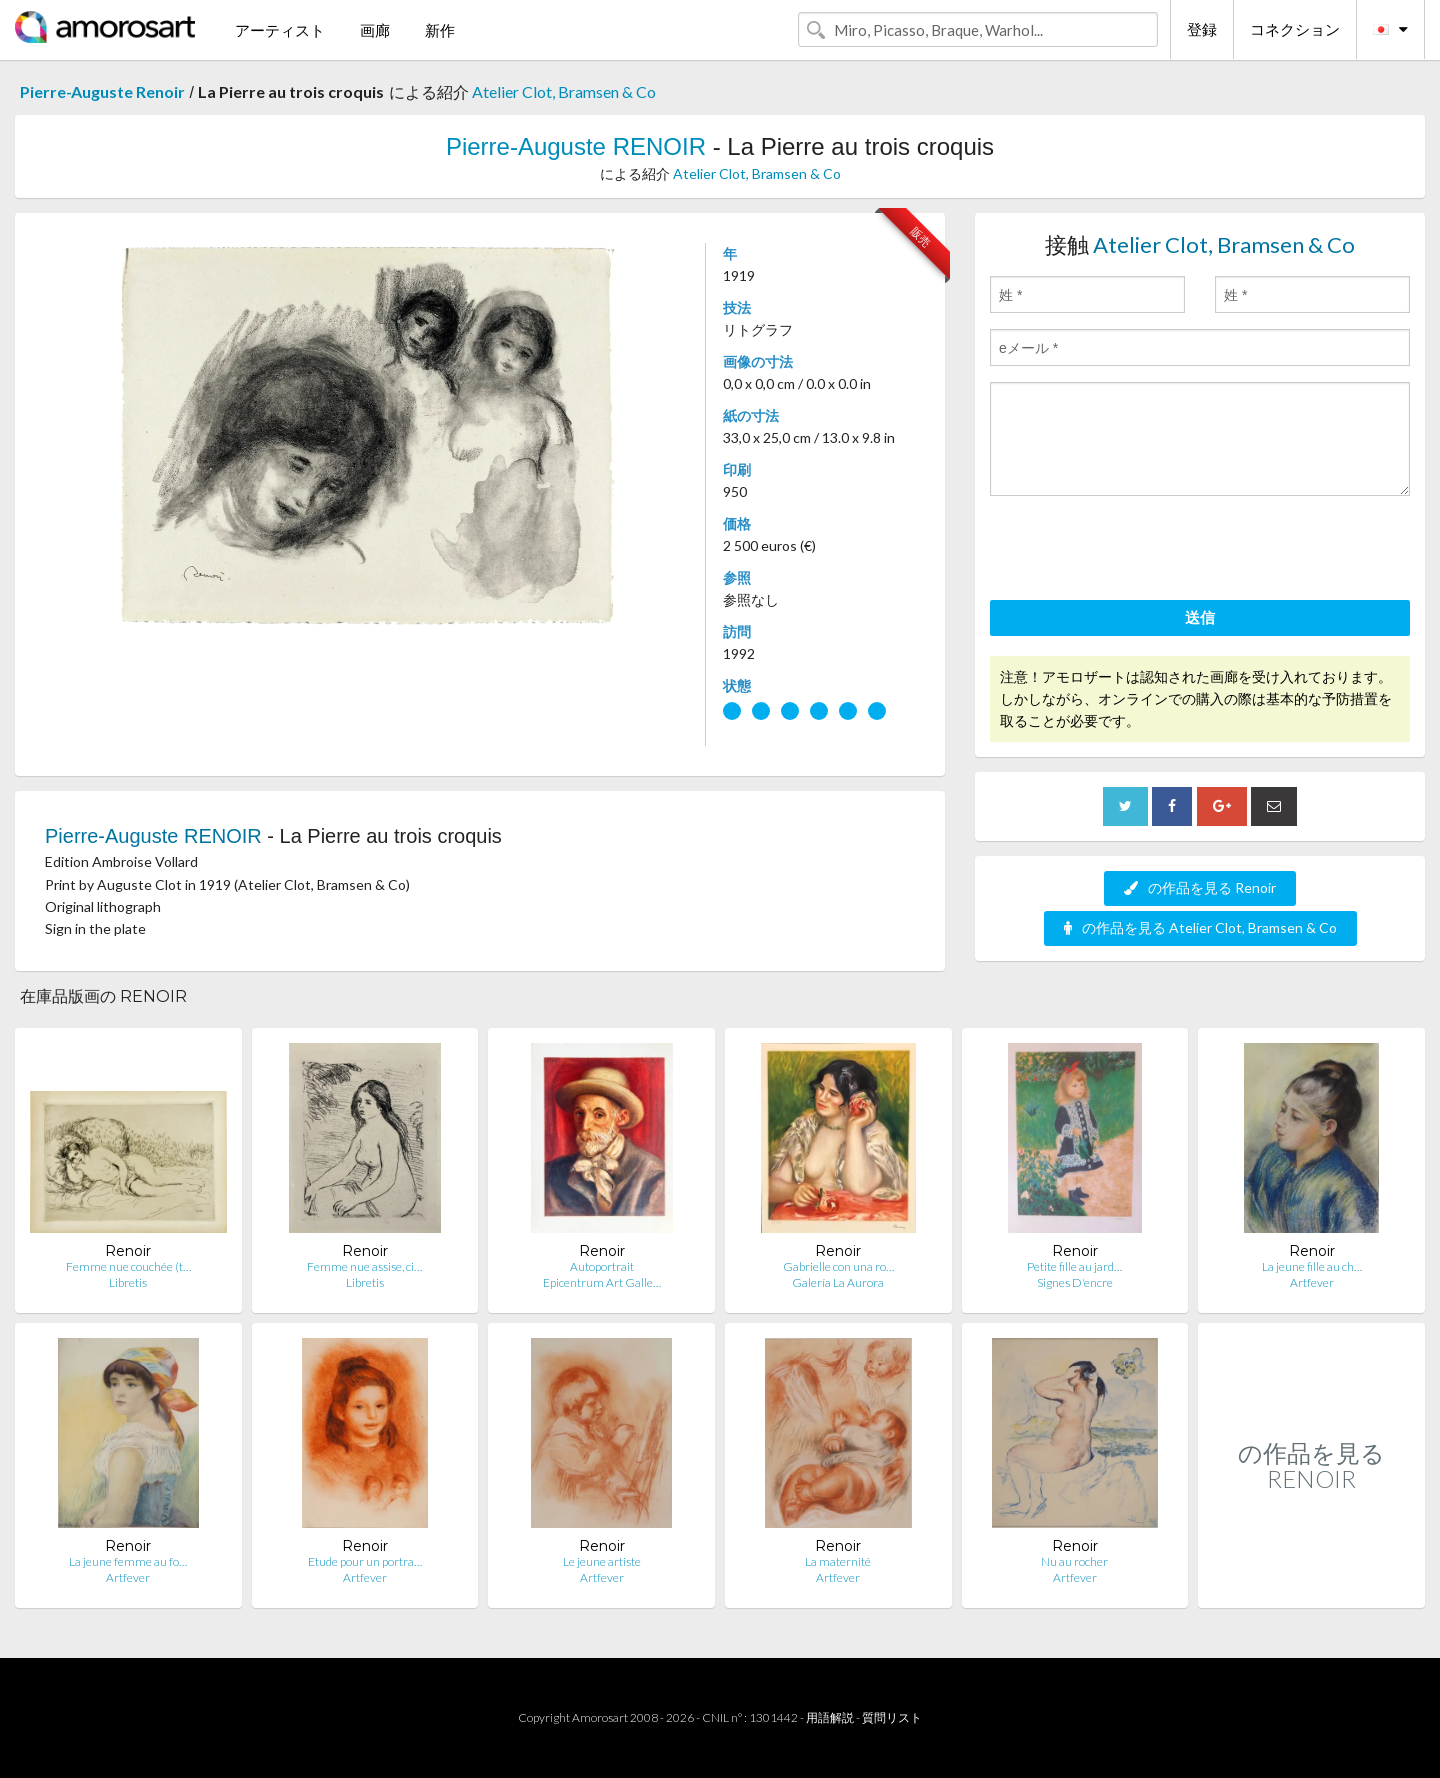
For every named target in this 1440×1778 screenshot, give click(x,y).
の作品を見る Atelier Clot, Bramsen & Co (1200, 927)
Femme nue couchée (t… (128, 1266)
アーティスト (280, 30)
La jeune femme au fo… (128, 1561)
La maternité (838, 1561)
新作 (440, 30)
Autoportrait (602, 1266)
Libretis (128, 1282)
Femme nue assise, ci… (364, 1266)
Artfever (1312, 1282)
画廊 (375, 30)
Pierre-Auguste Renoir (102, 91)
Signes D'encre (1075, 1282)
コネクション (1295, 29)
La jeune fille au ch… (1312, 1266)
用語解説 (830, 1717)
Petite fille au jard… (1074, 1266)
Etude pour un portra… (365, 1561)
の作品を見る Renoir (1200, 887)
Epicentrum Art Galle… (602, 1282)
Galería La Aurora (838, 1282)
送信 (1200, 617)
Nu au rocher (1074, 1561)
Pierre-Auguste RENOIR (576, 146)
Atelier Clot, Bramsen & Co (564, 91)
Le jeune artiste (602, 1561)
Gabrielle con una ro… (838, 1266)
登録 (1202, 29)
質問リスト (892, 1717)
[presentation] (1142, 551)
